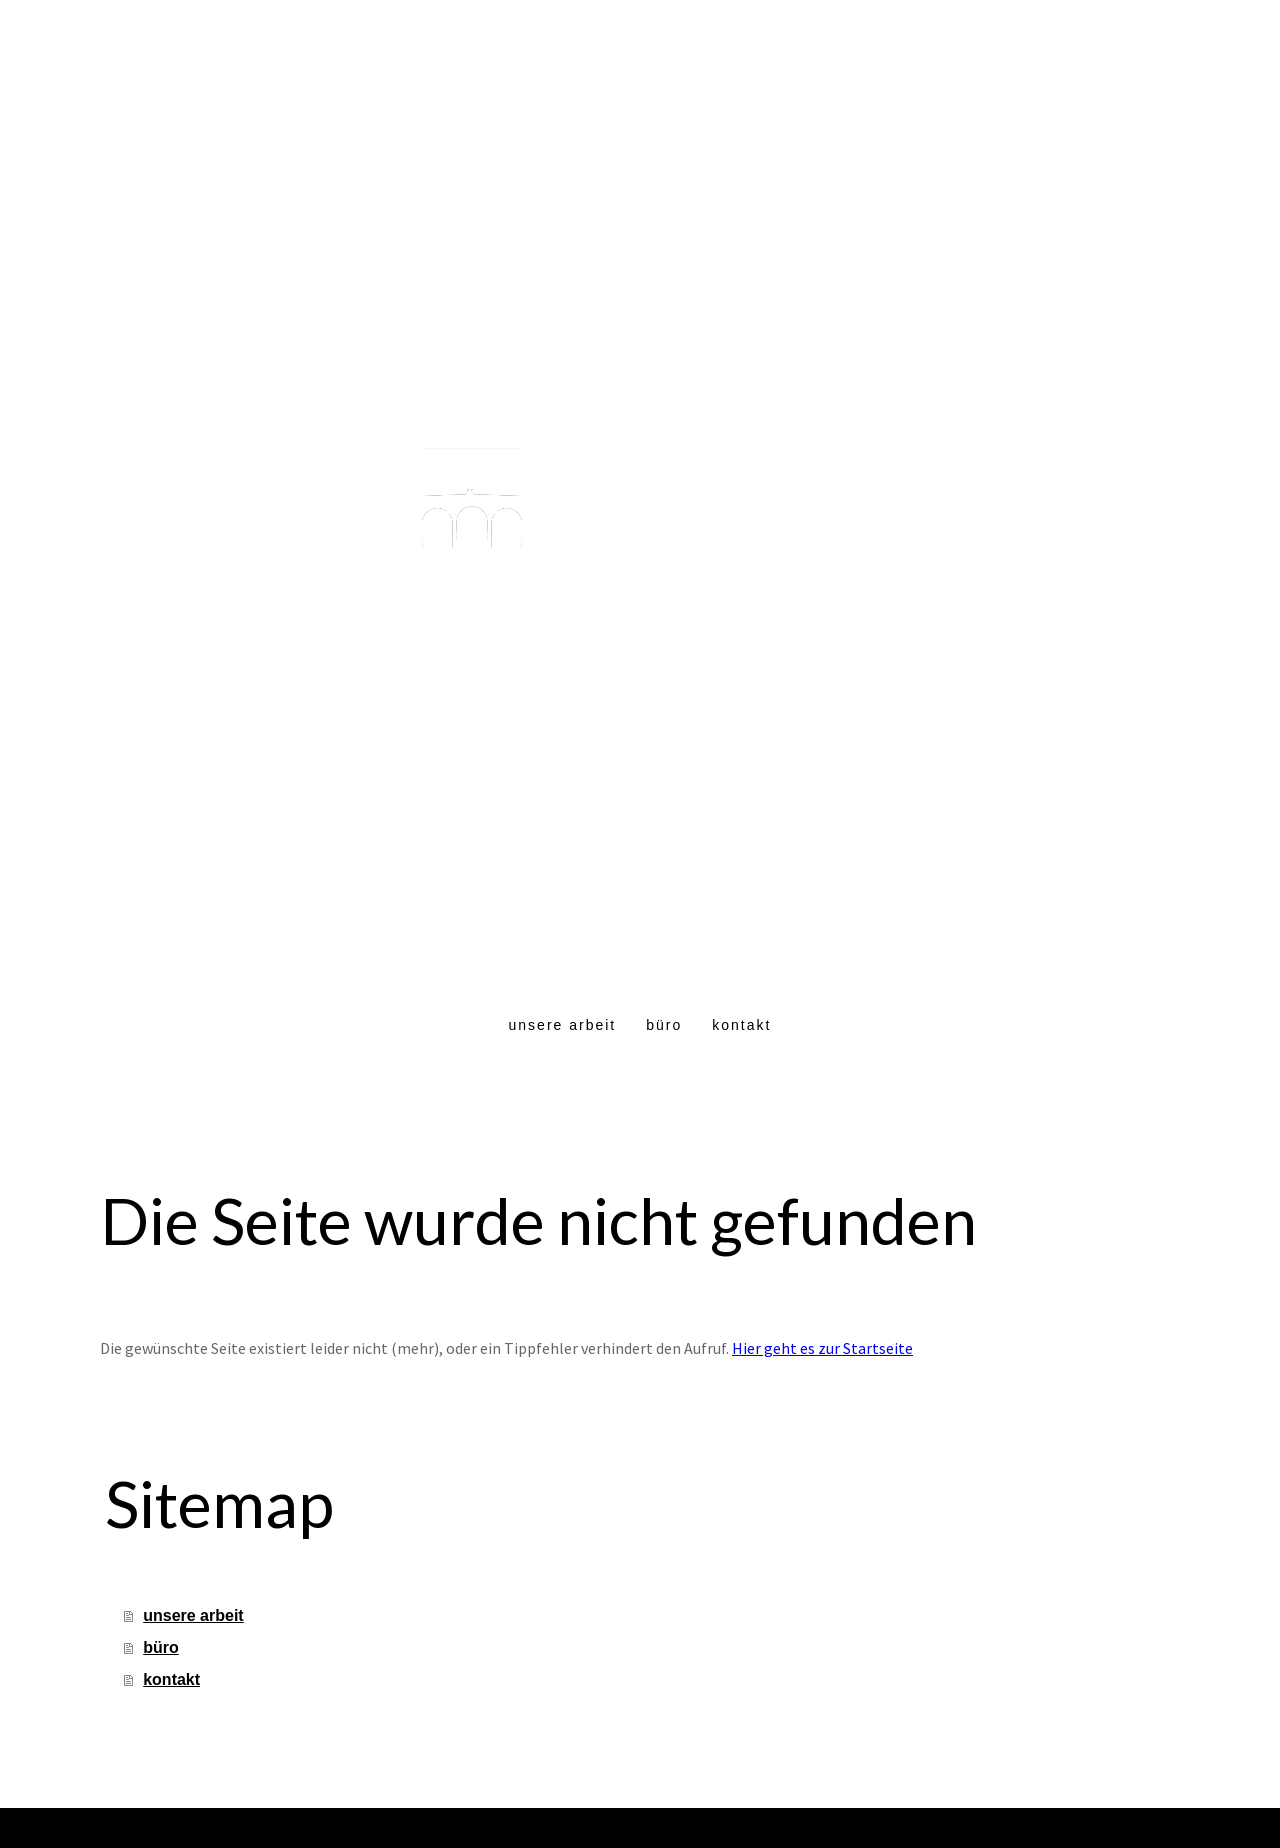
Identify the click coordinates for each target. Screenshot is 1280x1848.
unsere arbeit (563, 1025)
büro (664, 1025)
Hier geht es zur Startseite (822, 1348)
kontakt (741, 1025)
